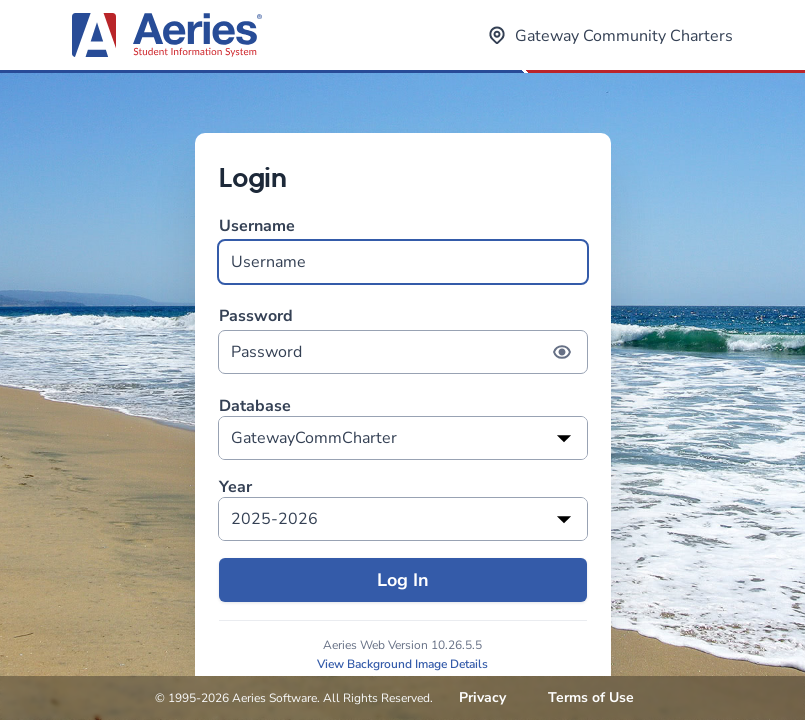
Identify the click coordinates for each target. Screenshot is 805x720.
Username (403, 249)
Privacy (482, 697)
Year (235, 487)
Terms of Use (591, 697)
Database (255, 406)
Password (403, 339)
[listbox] (403, 438)
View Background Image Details (402, 664)
